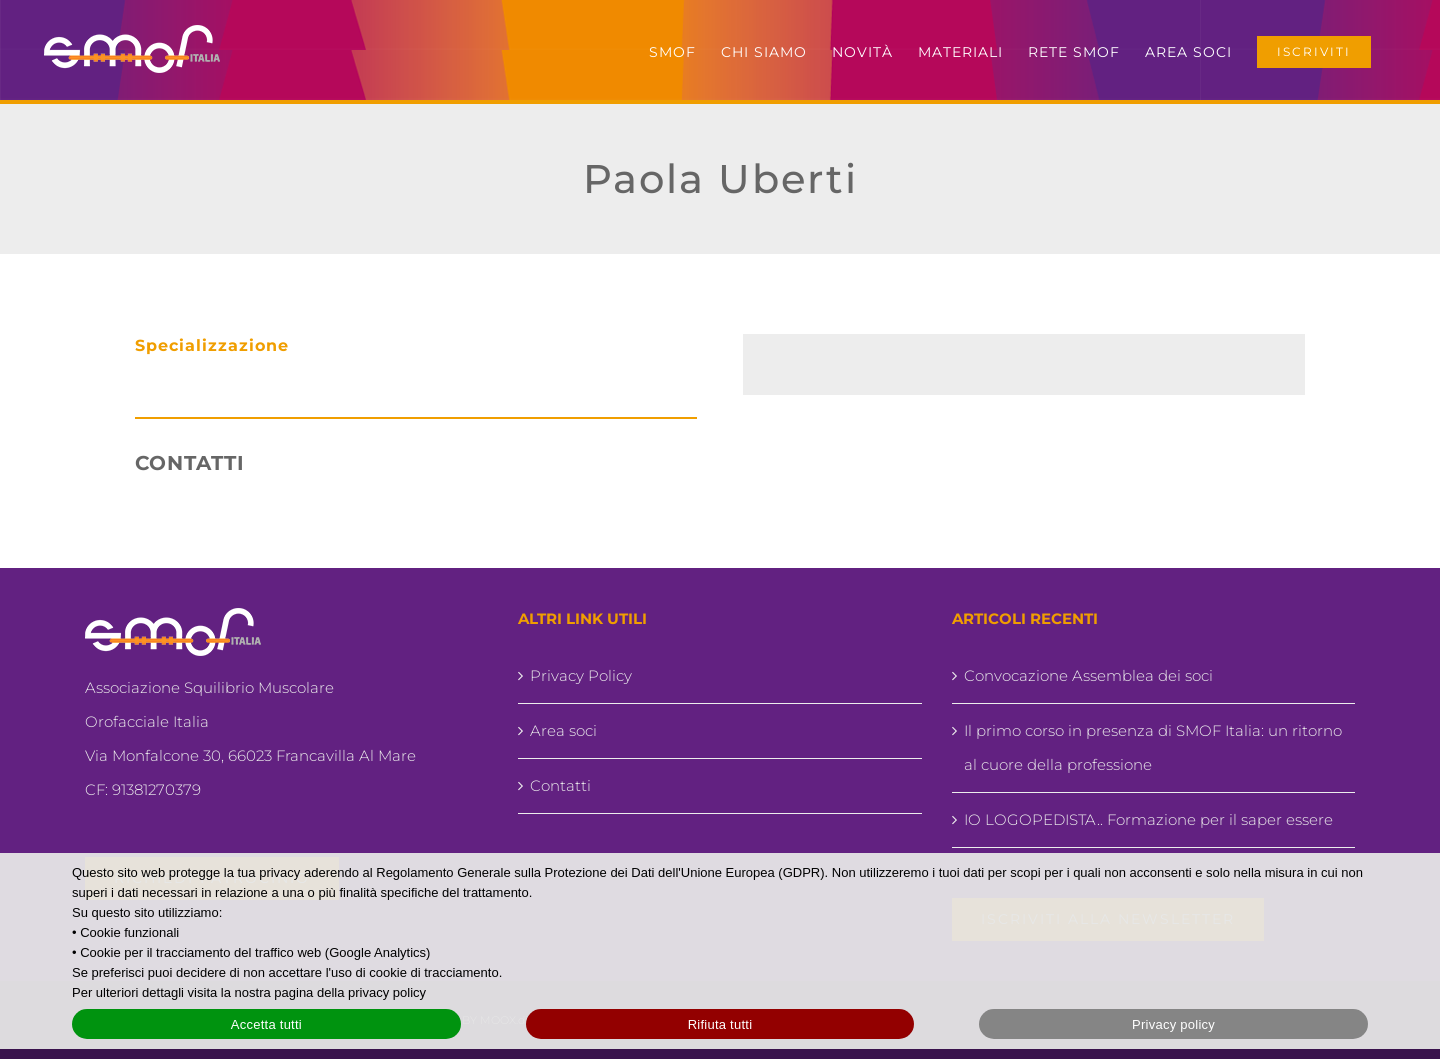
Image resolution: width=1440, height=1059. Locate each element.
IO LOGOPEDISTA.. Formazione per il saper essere (1148, 819)
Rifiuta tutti (720, 1024)
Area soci (563, 730)
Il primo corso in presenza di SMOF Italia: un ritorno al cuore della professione (1153, 747)
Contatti (560, 785)
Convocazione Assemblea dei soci (1088, 675)
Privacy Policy (581, 675)
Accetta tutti (266, 1024)
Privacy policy (1173, 1024)
